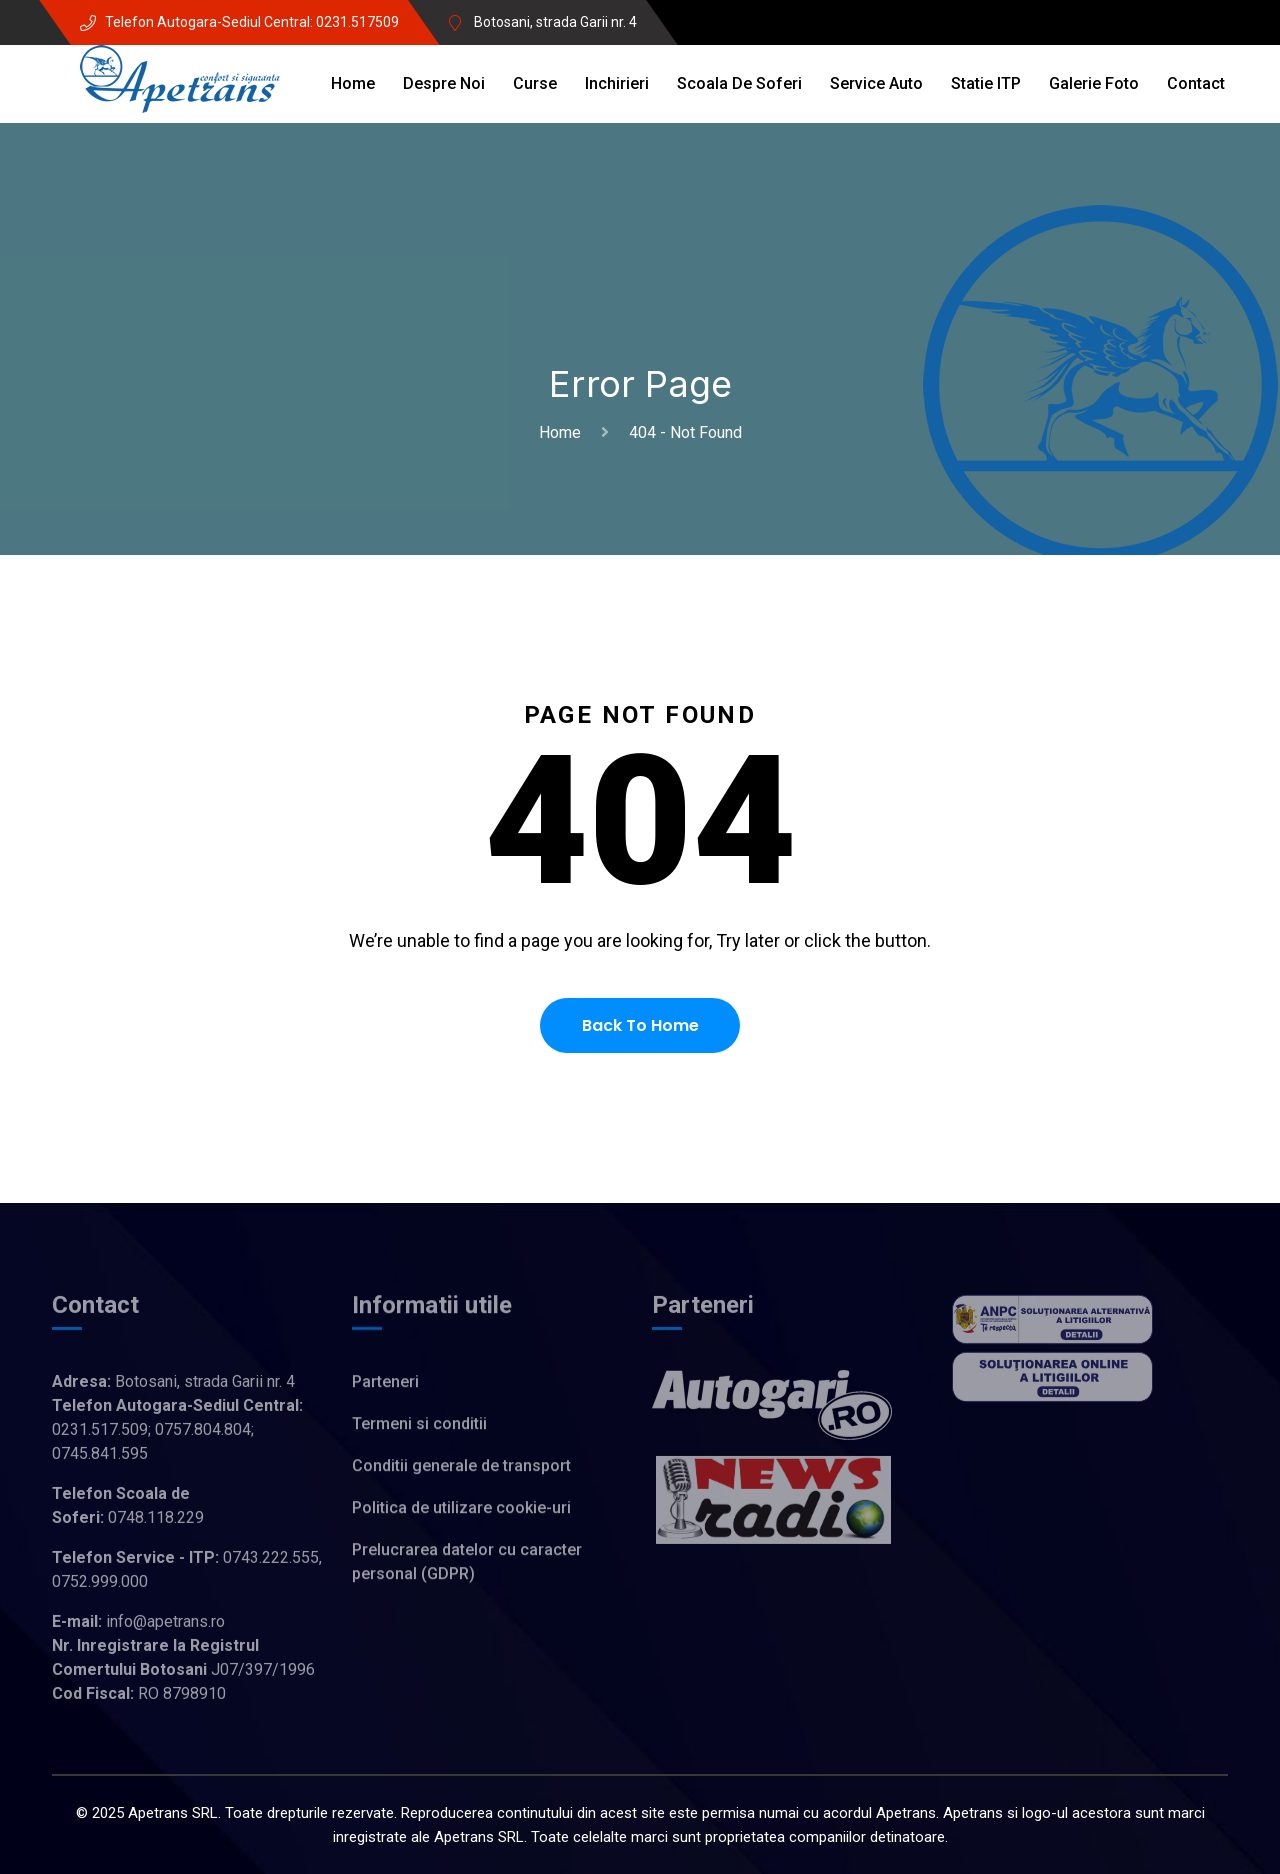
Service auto (876, 83)
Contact (1196, 83)
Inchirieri (617, 83)
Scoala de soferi (739, 83)
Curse (535, 83)
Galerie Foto (1094, 83)
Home (353, 83)
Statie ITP (986, 83)
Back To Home (640, 1025)
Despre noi (444, 83)
